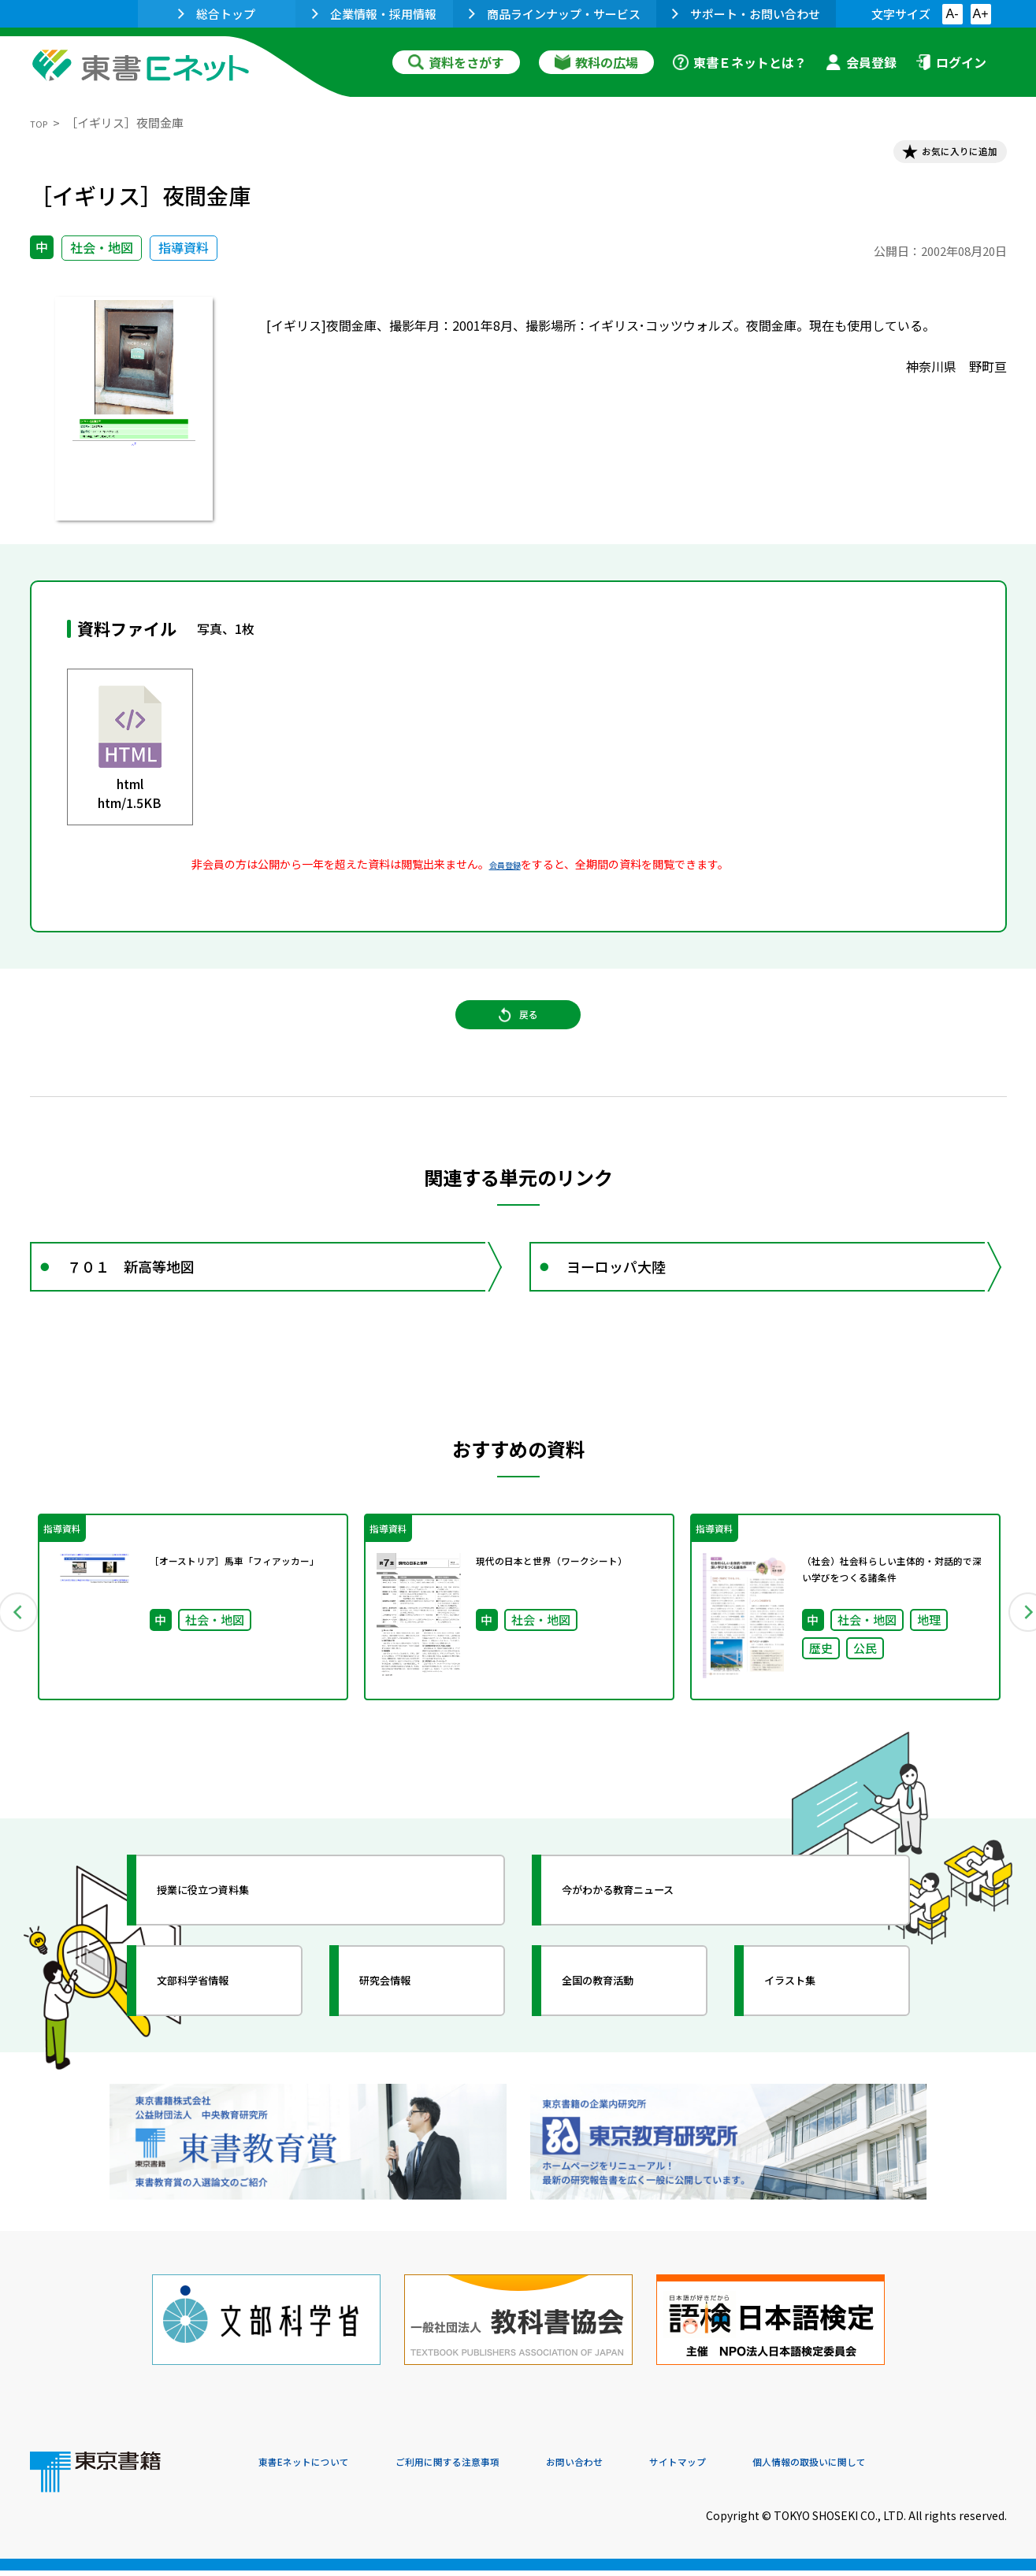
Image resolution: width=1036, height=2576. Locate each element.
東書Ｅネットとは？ (740, 62)
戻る (518, 1040)
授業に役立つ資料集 (231, 1940)
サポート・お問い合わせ (746, 14)
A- (952, 13)
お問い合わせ (649, 2468)
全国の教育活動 (622, 2031)
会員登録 (861, 62)
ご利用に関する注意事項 (495, 2468)
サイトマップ (771, 2468)
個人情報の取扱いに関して (931, 2468)
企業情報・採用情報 (374, 14)
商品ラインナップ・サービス (555, 14)
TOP (42, 122)
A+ (980, 13)
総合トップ (216, 14)
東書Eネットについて (319, 2468)
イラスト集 (810, 2031)
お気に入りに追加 (938, 155)
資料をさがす (456, 62)
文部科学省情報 (217, 2031)
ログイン (950, 62)
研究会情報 (405, 2031)
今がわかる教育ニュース (650, 1940)
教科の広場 (596, 62)
